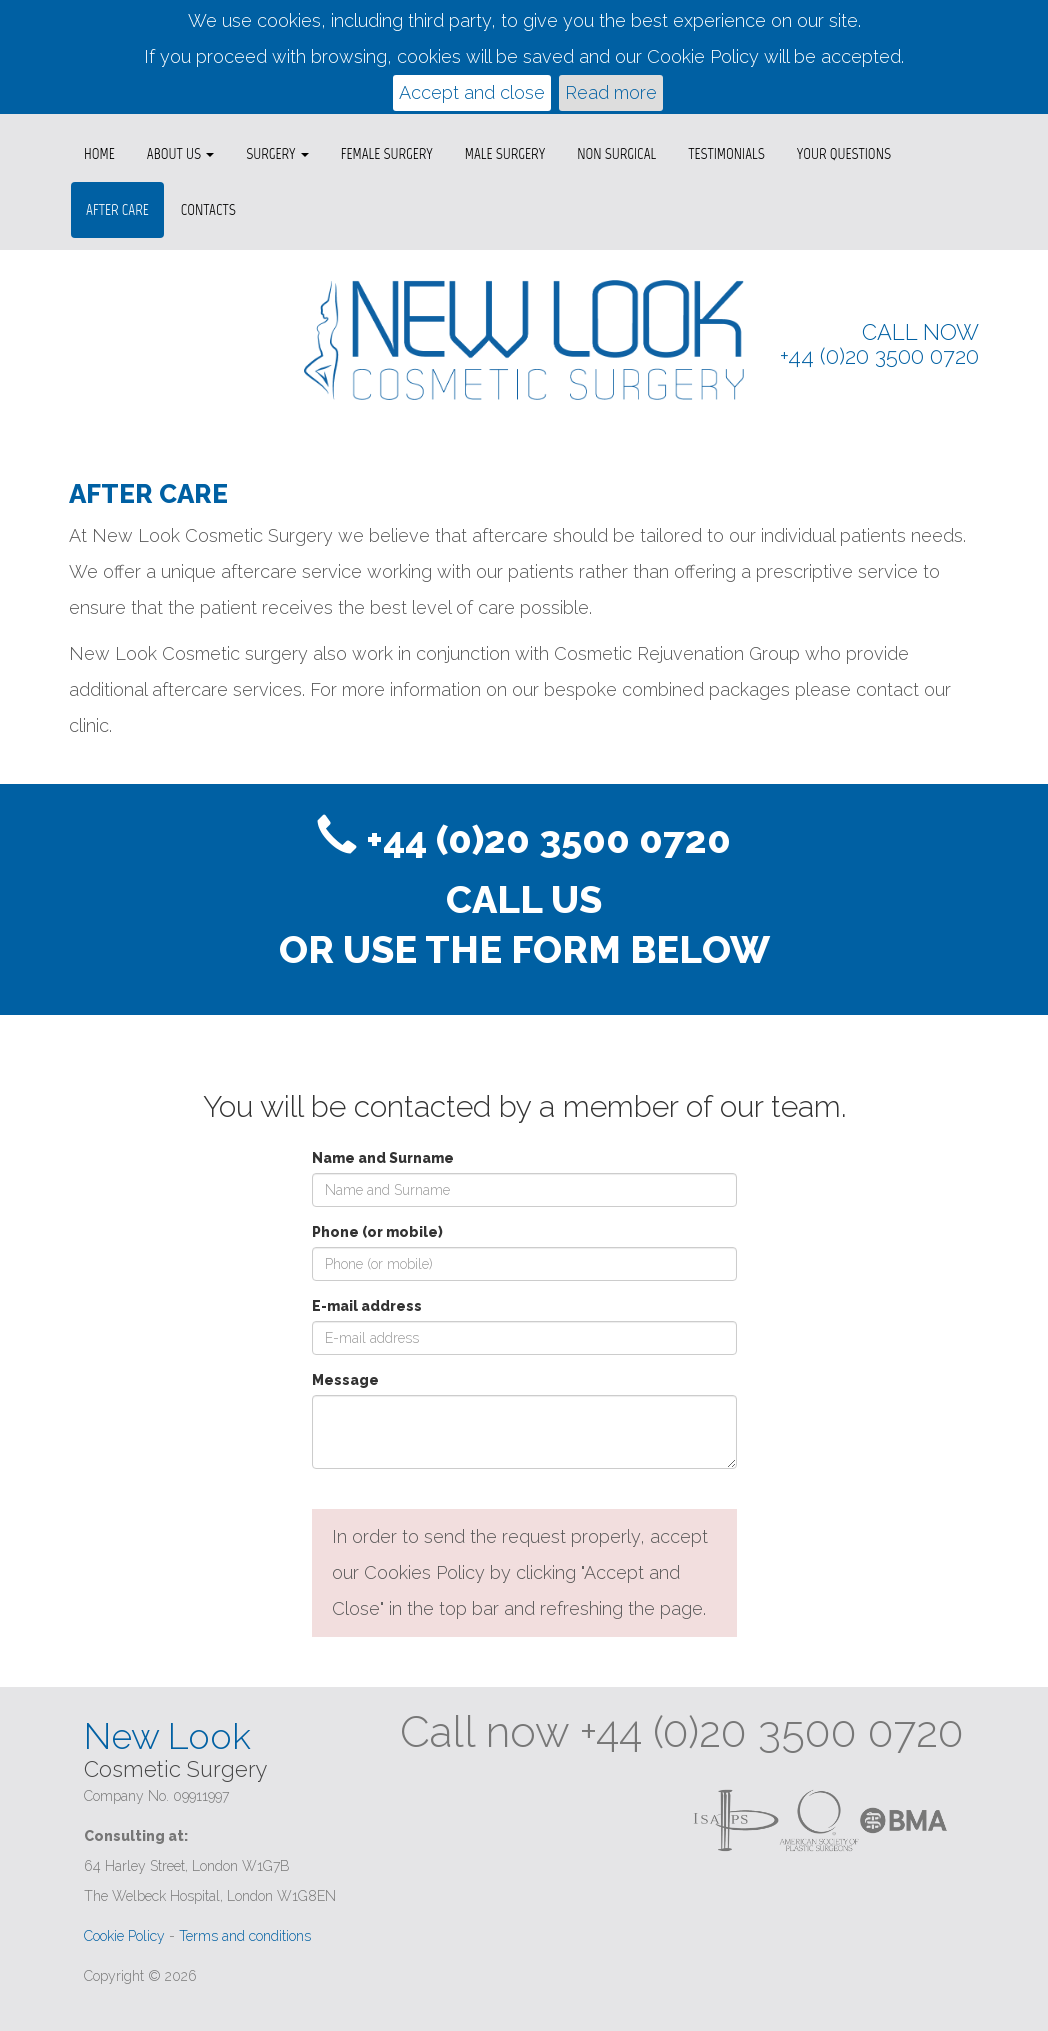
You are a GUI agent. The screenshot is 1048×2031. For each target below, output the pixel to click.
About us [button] (180, 154)
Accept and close (472, 92)
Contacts (208, 210)
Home (99, 154)
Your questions (844, 154)
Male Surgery (505, 154)
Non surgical (616, 154)
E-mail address (367, 1306)
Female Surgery (387, 154)
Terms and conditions (245, 1936)
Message (345, 1380)
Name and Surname (383, 1158)
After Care (117, 210)
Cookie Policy (124, 1936)
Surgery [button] (277, 154)
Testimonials (726, 154)
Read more (611, 92)
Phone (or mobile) (377, 1232)
